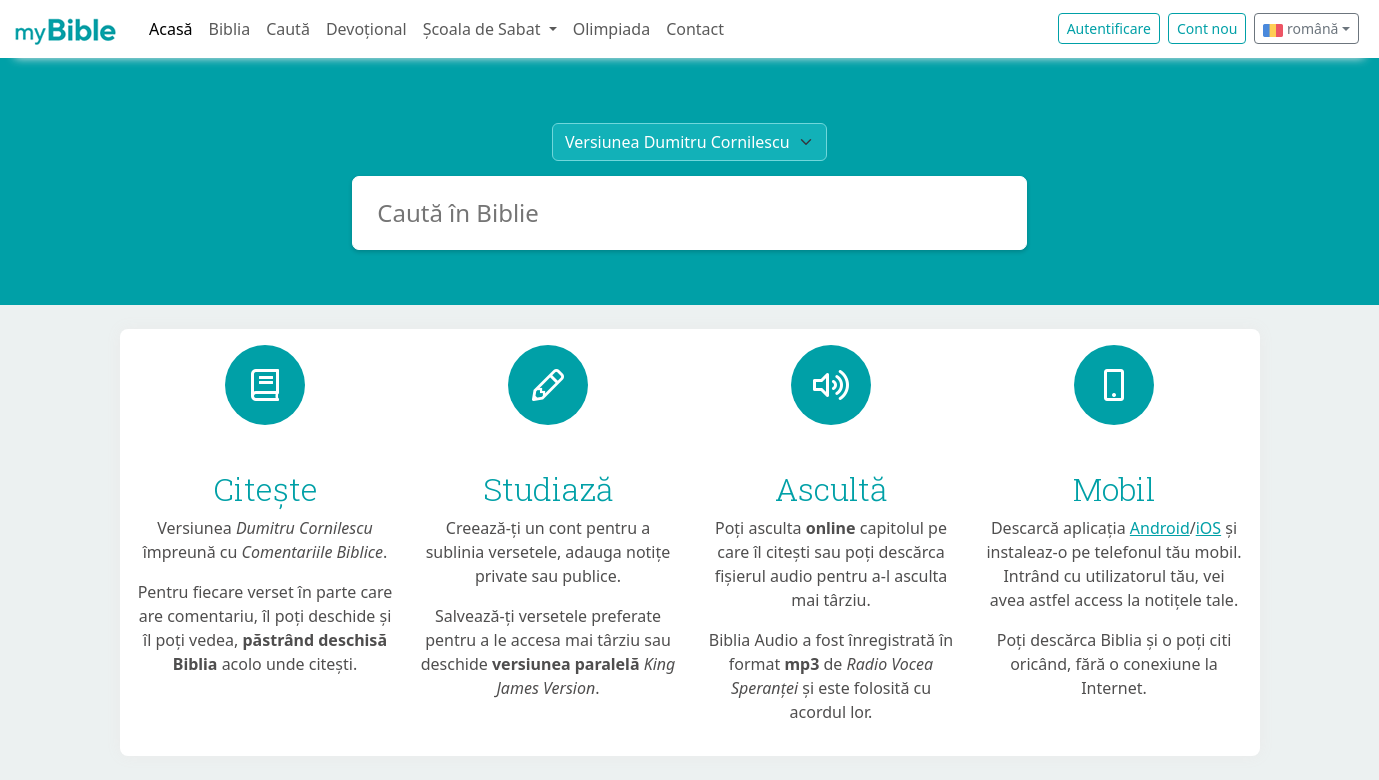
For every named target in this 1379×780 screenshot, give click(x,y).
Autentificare (1109, 28)
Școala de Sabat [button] (484, 29)
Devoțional (366, 29)
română (1300, 28)
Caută (288, 29)
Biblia (230, 29)
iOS (1208, 528)
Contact (695, 29)
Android (1160, 528)
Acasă (171, 29)
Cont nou (1207, 28)
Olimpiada (611, 29)
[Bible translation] (689, 142)
